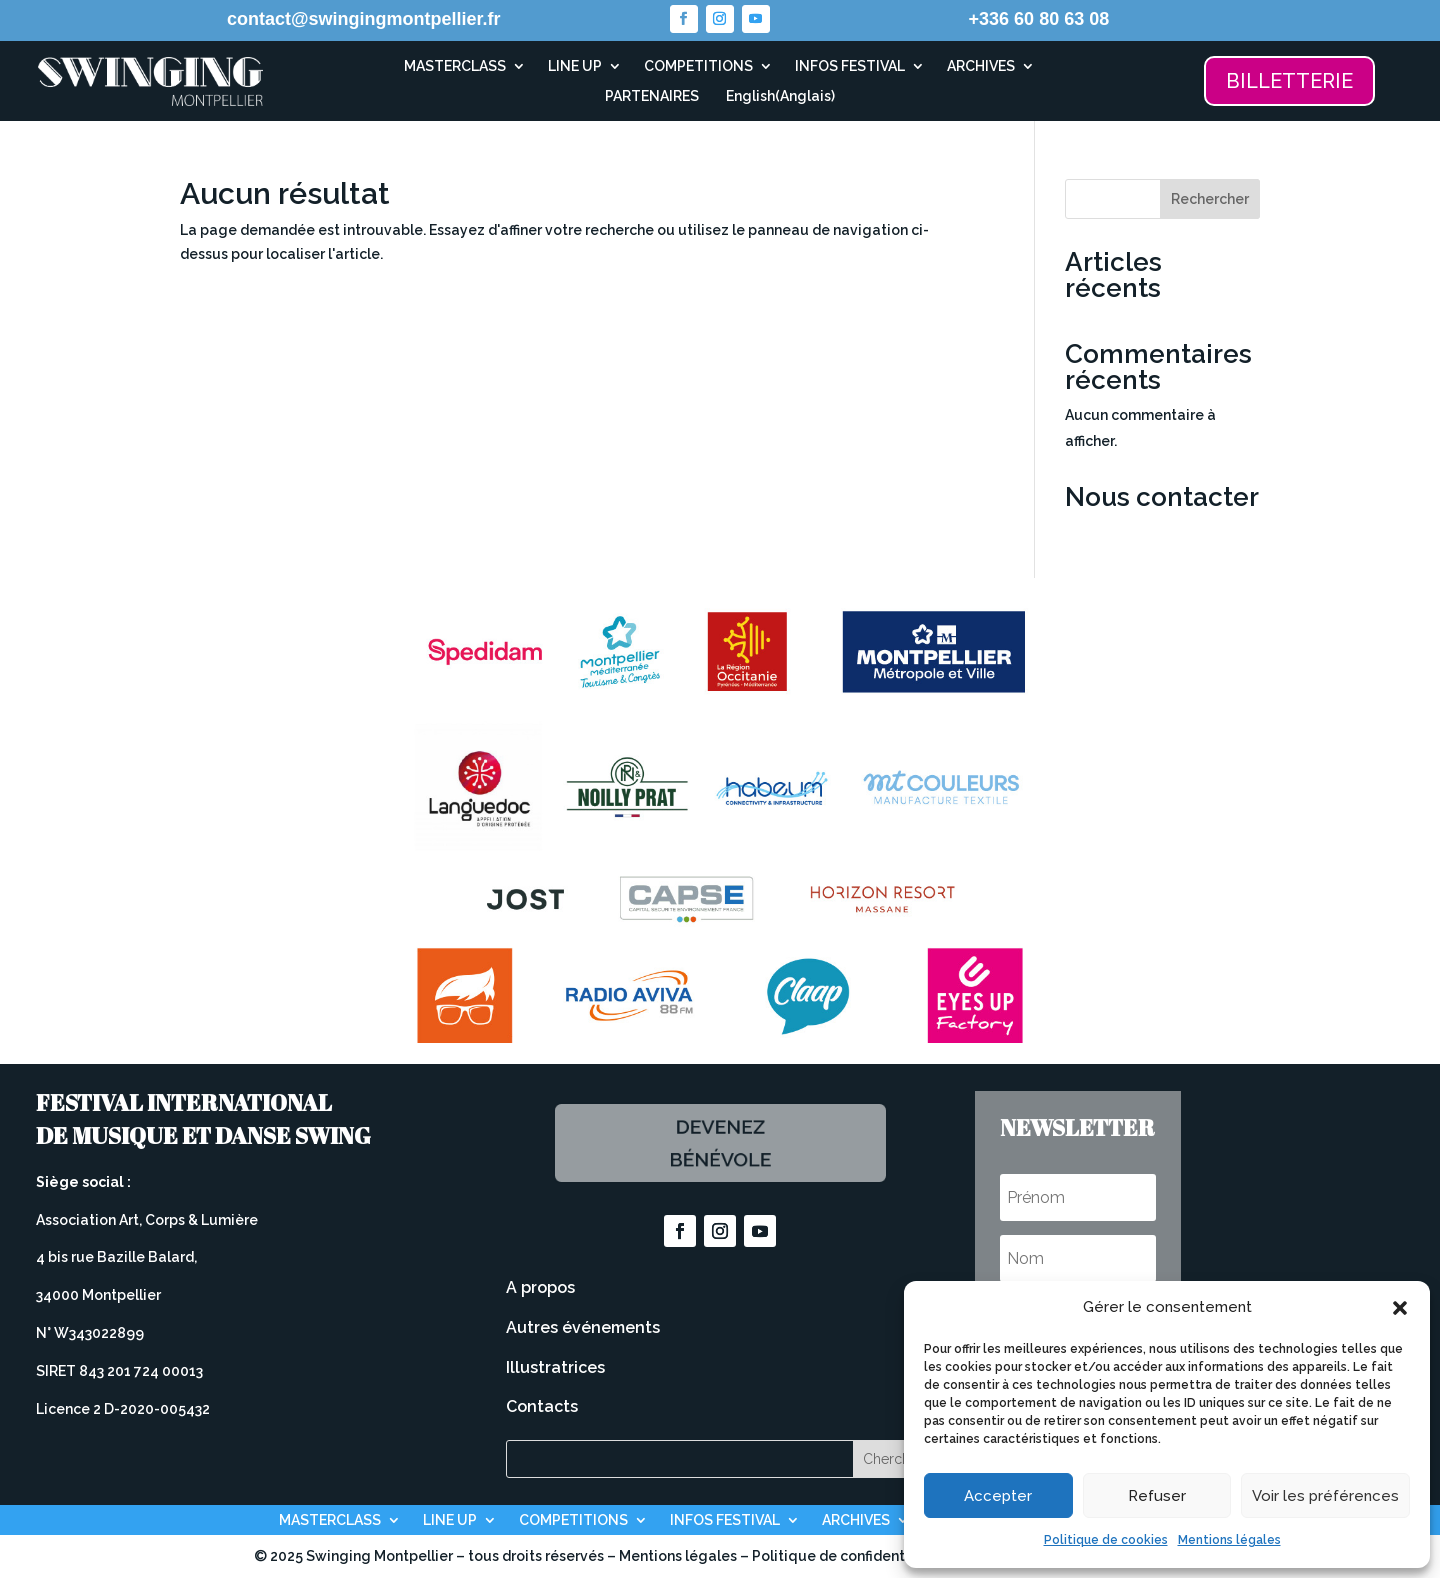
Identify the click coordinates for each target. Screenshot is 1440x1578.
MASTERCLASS (455, 66)
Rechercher (1210, 199)
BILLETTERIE (1289, 81)
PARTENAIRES (652, 96)
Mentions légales (1229, 1540)
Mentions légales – (685, 1556)
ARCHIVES (981, 66)
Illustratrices (555, 1367)
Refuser (1157, 1496)
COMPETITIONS (698, 66)
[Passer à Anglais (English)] (777, 100)
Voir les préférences (1325, 1496)
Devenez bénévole (720, 1143)
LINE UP (575, 66)
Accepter (998, 1496)
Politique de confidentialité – (854, 1556)
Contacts (542, 1406)
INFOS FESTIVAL (850, 66)
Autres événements (583, 1327)
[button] (1400, 1308)
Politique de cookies (1106, 1540)
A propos (540, 1287)
